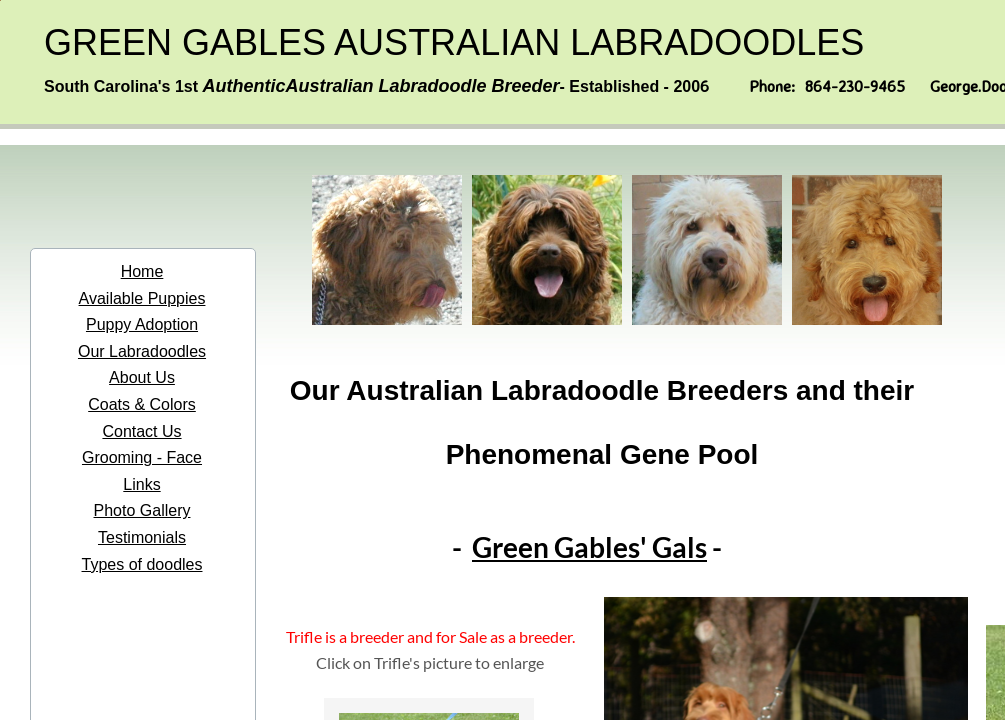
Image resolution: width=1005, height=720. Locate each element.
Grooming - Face (142, 457)
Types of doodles (142, 564)
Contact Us (141, 431)
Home (142, 271)
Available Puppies (142, 298)
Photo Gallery (142, 510)
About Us (142, 377)
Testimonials (142, 537)
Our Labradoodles (142, 351)
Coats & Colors (142, 404)
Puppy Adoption (142, 324)
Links (141, 484)
